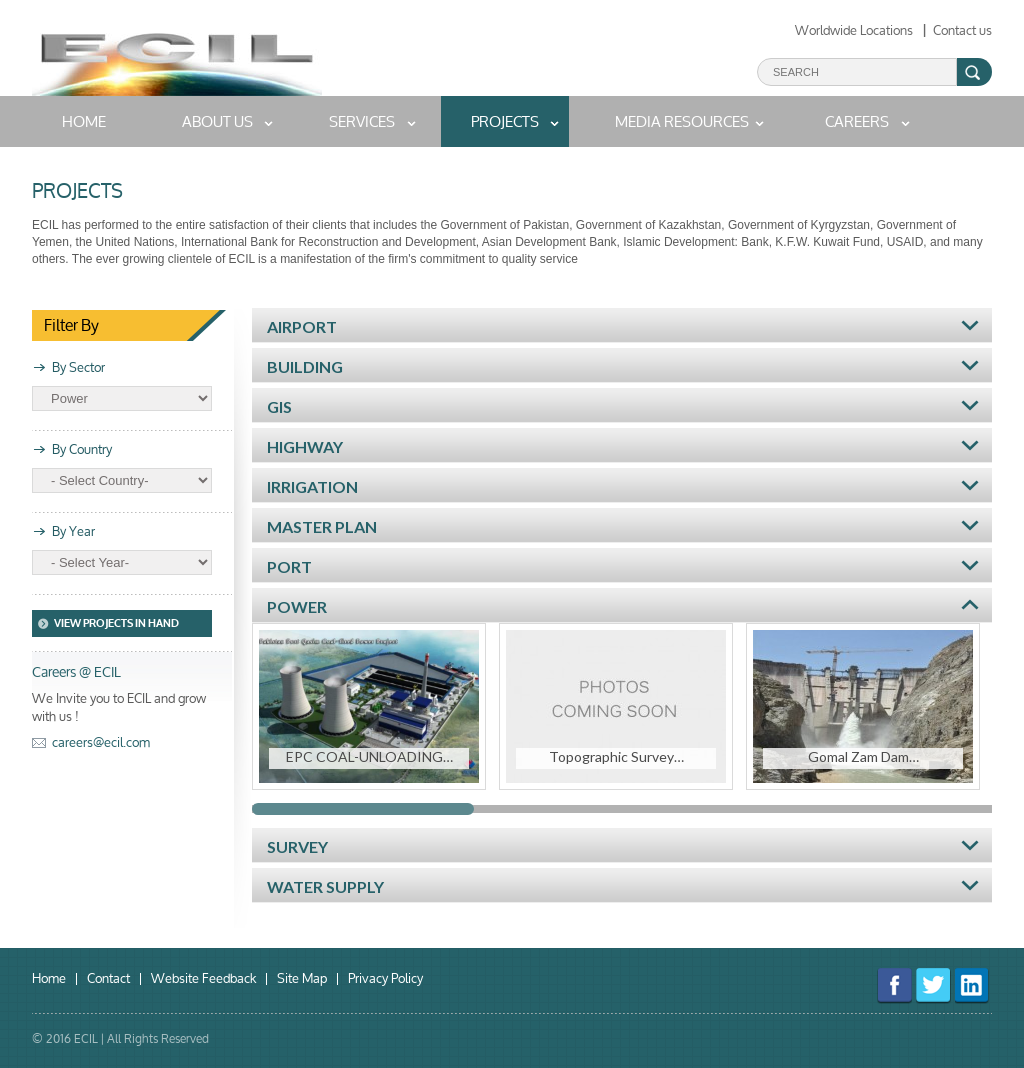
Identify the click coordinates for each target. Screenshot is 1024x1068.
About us (217, 121)
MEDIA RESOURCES (682, 121)
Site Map (302, 979)
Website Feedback (203, 979)
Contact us (962, 30)
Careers (857, 121)
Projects (505, 121)
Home (49, 979)
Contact (108, 979)
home (84, 121)
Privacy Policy (385, 979)
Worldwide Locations (854, 30)
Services (362, 121)
